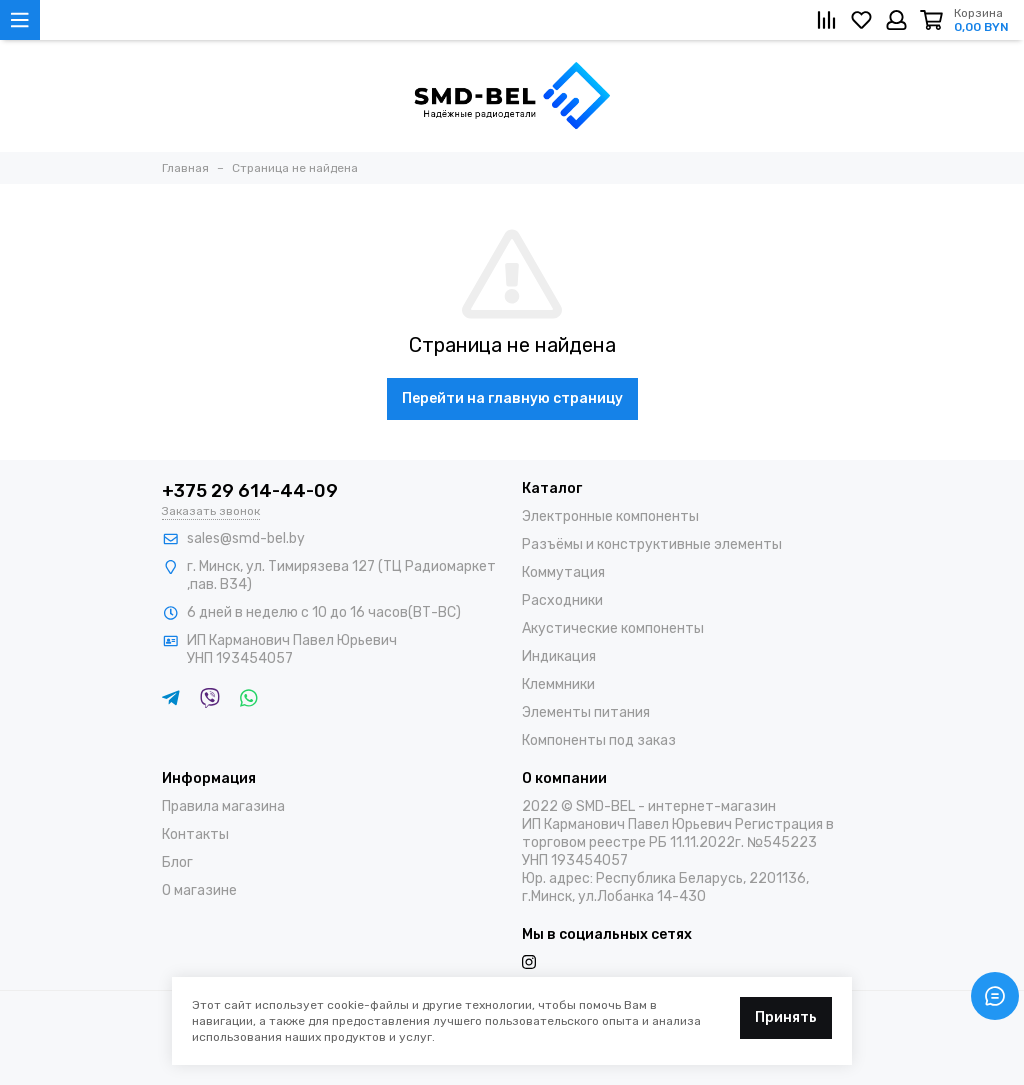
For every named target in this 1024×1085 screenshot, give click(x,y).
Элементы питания (586, 712)
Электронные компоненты (610, 516)
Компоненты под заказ (599, 740)
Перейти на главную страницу (512, 398)
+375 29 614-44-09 (250, 491)
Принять (786, 1017)
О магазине (199, 890)
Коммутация (563, 572)
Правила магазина (223, 806)
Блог (177, 862)
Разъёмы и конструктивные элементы (652, 544)
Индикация (559, 656)
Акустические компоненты (613, 628)
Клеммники (558, 684)
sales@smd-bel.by (246, 538)
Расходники (562, 600)
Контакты (195, 834)
